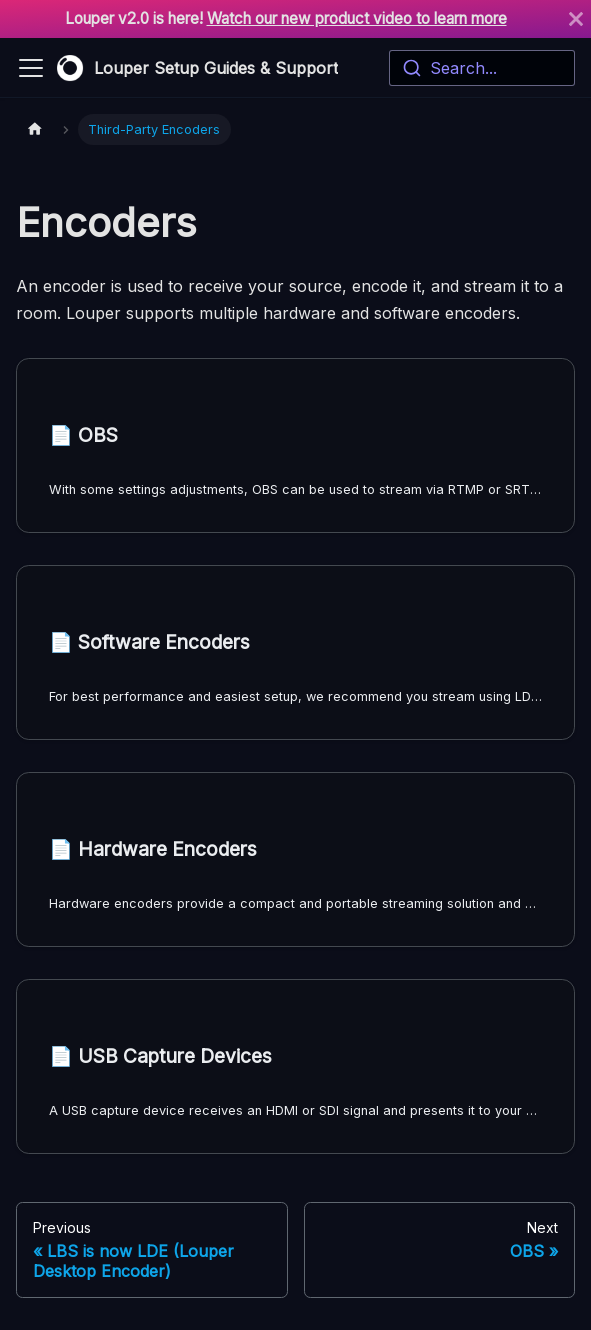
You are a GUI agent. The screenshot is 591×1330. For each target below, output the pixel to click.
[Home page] (35, 129)
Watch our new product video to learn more (357, 18)
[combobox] (482, 68)
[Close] (576, 19)
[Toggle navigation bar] (31, 68)
